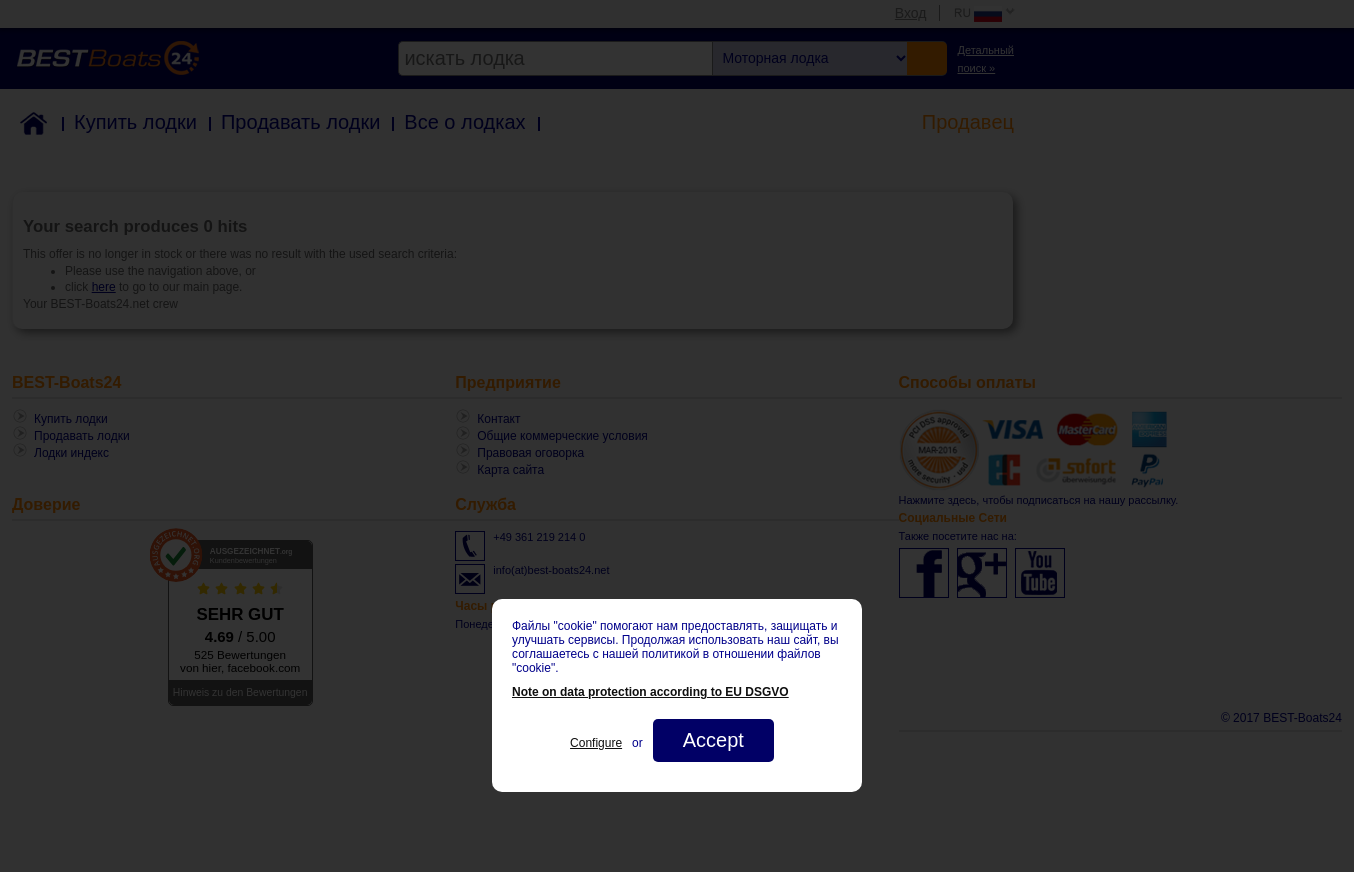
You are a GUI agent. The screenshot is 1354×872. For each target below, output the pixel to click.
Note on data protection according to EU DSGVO (650, 692)
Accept (713, 740)
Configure (596, 743)
